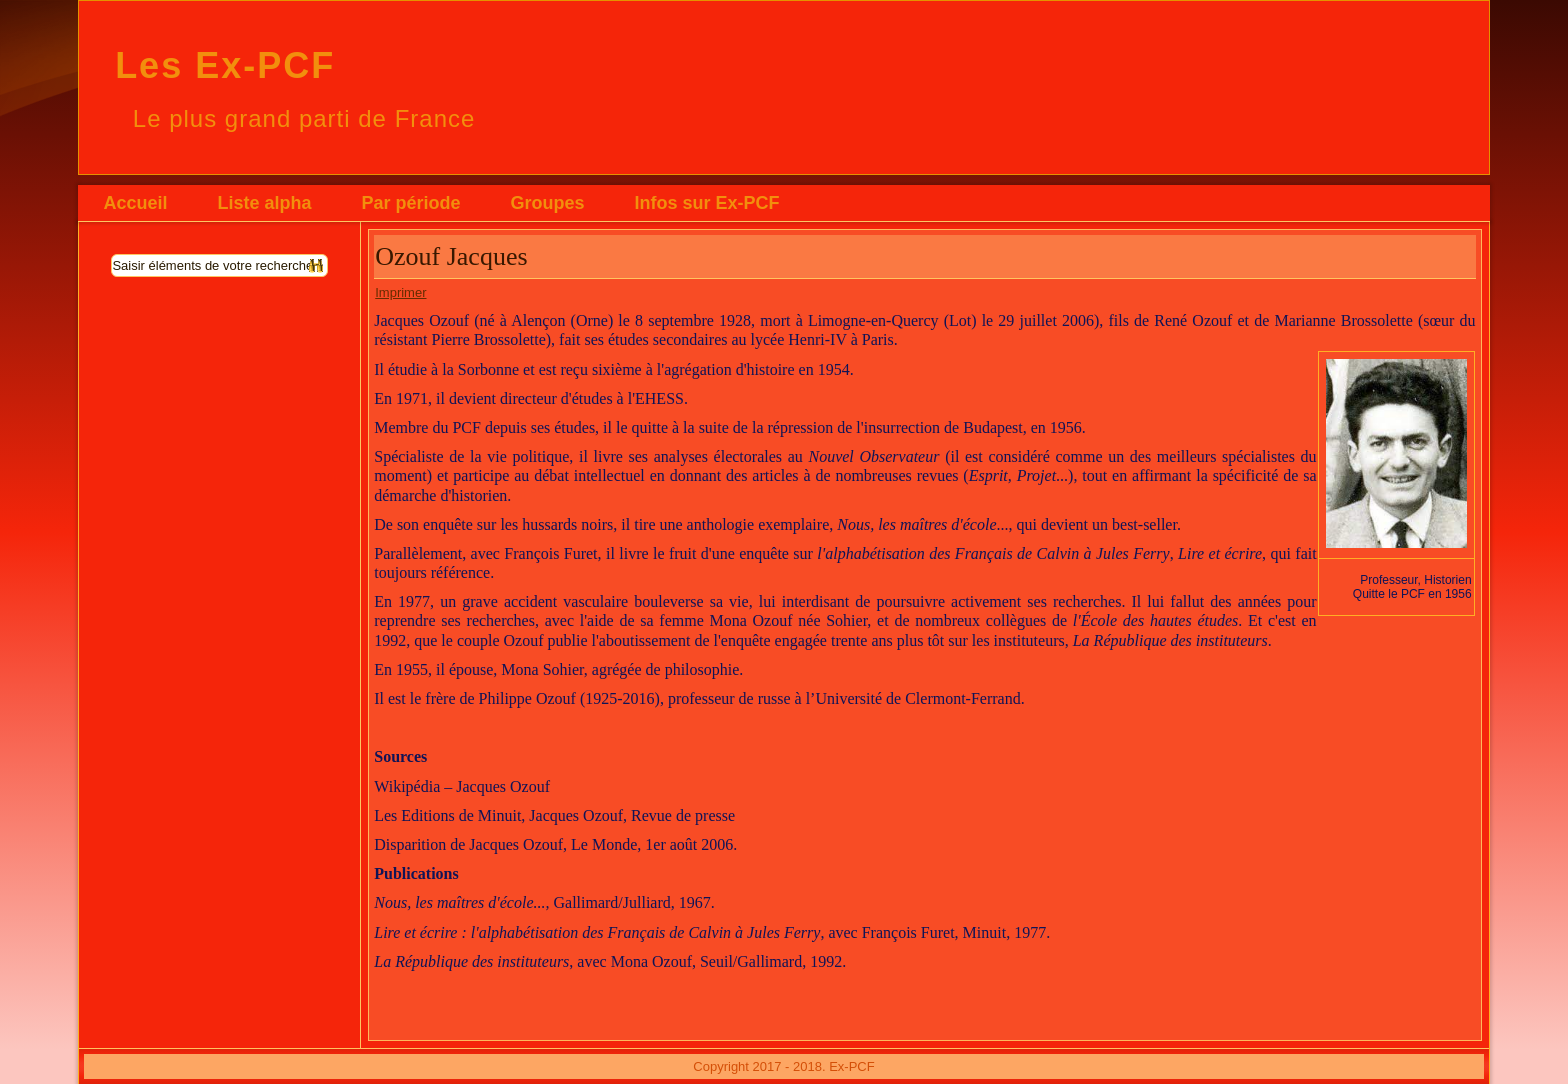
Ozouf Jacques (451, 256)
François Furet (550, 553)
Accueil (135, 203)
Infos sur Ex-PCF (706, 203)
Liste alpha (264, 203)
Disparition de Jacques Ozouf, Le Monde (505, 844)
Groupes (547, 203)
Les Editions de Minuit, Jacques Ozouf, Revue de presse (554, 815)
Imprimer (400, 292)
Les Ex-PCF (225, 65)
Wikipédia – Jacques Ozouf (462, 786)
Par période (410, 203)
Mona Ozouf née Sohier (789, 620)
